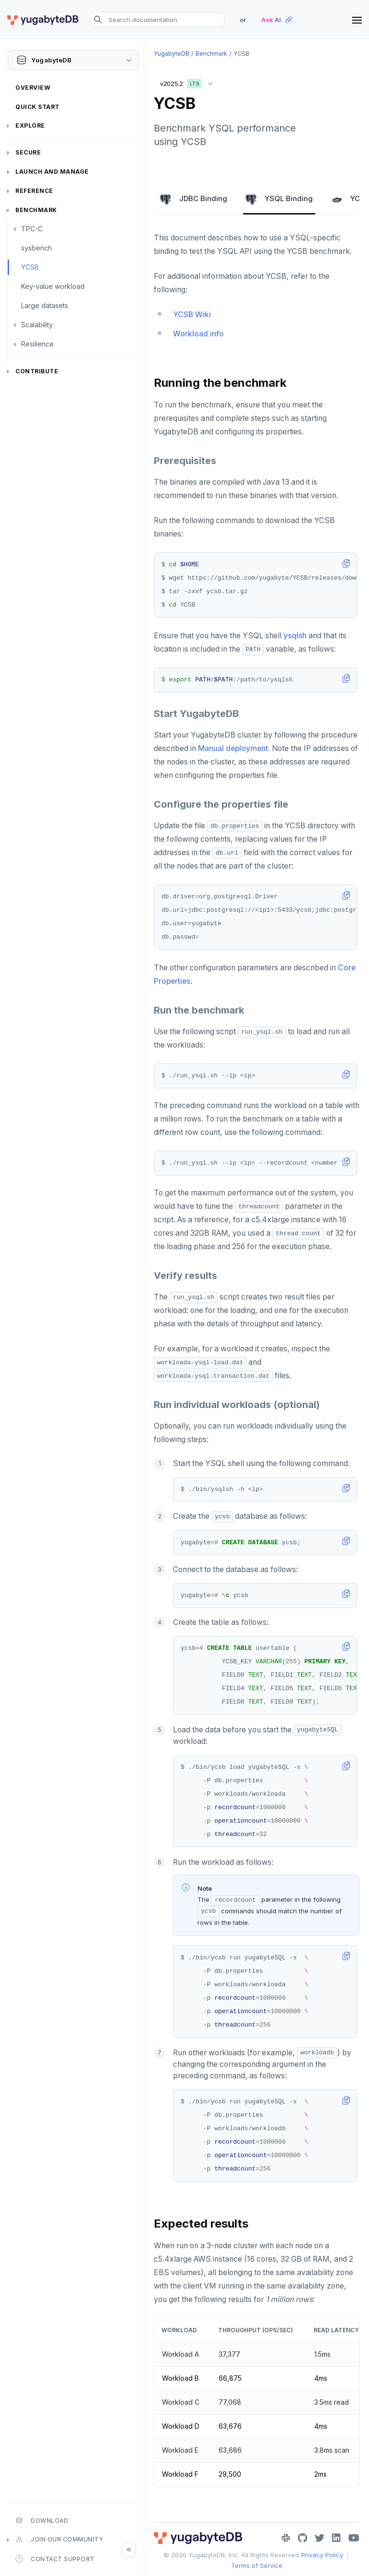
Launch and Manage (52, 171)
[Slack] (286, 2538)
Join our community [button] (59, 2539)
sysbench (36, 248)
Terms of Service (257, 2565)
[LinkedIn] (336, 2538)
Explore (30, 125)
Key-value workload (53, 286)
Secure (28, 152)
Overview (32, 87)
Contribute (36, 371)
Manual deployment (233, 748)
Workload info (198, 333)
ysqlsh (295, 635)
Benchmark (36, 210)
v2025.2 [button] (189, 81)
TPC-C (32, 229)
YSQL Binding (279, 199)
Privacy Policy (322, 2555)
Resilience (37, 344)
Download (41, 2520)
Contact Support (55, 2559)
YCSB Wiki (192, 314)
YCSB (30, 267)
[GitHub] (302, 2538)
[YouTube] (353, 2538)
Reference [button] (34, 190)
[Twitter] (319, 2538)
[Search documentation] (157, 19)
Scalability (37, 325)
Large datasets (44, 305)
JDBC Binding (193, 199)
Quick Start (37, 106)
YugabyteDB (171, 53)
